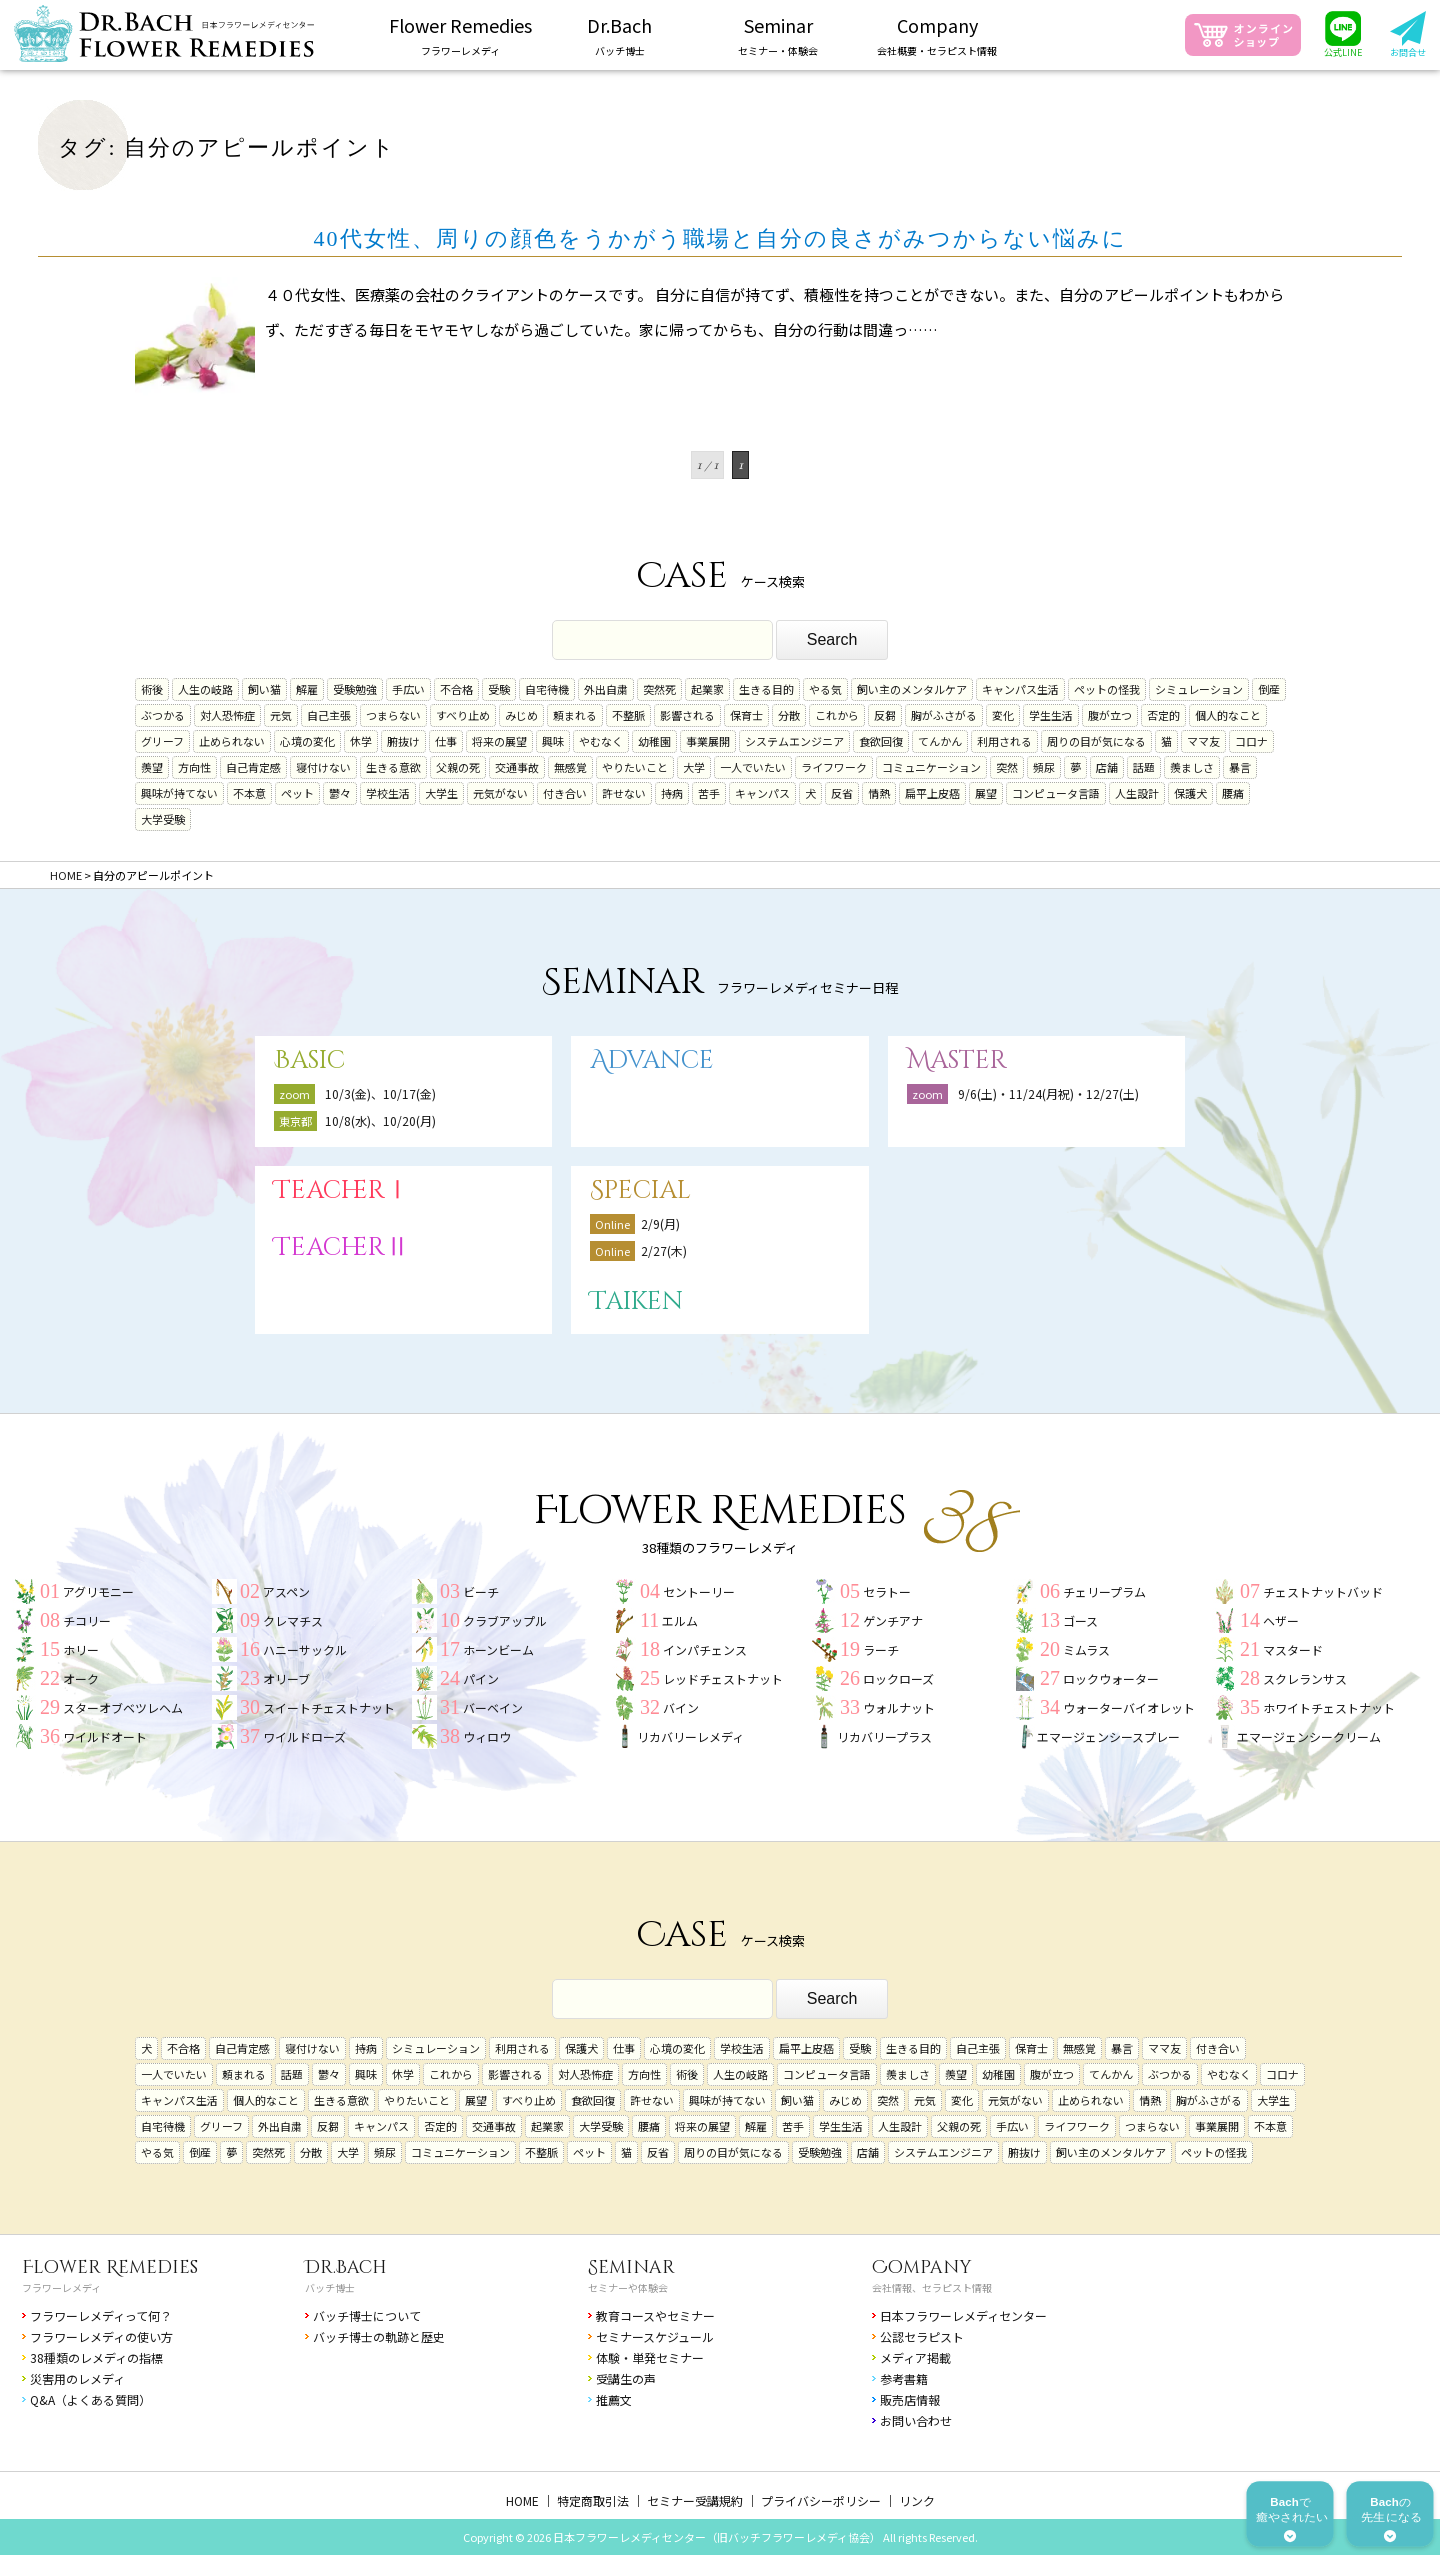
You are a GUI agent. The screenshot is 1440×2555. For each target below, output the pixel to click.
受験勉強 (355, 689)
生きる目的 (766, 689)
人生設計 (1137, 793)
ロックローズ (898, 1678)
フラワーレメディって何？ (101, 2315)
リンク (917, 2500)
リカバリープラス (884, 1736)
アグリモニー (98, 1591)
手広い (408, 689)
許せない (624, 793)
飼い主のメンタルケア (912, 689)
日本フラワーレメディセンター (963, 2315)
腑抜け (403, 741)
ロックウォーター (1111, 1678)
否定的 (1163, 715)
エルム (680, 1620)
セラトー (887, 1591)
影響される (687, 715)
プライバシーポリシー (821, 2500)
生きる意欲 (393, 767)
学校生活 (388, 793)
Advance (652, 1060)
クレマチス (293, 1620)
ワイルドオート (105, 1736)
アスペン (286, 1591)
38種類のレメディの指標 (96, 2357)
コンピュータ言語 (1056, 793)
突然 (1007, 767)
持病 (672, 793)
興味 (553, 741)
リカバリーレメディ (690, 1736)
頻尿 (1044, 767)
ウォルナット (899, 1707)
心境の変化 (307, 741)
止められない (232, 741)
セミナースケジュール (655, 2336)
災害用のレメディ (77, 2378)
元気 (281, 715)
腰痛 (1233, 793)
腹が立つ (1110, 715)
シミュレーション (1199, 689)
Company (922, 2267)
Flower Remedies (110, 2267)
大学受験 (163, 819)
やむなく (601, 741)
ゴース (1080, 1620)
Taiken (636, 1301)
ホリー (81, 1649)
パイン (481, 1678)
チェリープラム (1104, 1591)
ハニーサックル (305, 1649)
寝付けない (323, 767)
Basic (309, 1060)
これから (837, 715)
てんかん (940, 741)
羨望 (152, 767)
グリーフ (162, 741)
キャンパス (762, 793)
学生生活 (1051, 715)
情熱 (879, 793)
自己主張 (329, 715)
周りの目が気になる (1096, 741)
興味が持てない (179, 793)
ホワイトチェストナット (1329, 1707)
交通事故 (517, 767)
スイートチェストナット (329, 1707)
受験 (499, 689)
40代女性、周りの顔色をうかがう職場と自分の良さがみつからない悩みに (720, 238)
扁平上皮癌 (932, 793)
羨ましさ (1192, 767)
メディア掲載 (915, 2357)
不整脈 (628, 715)
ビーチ (481, 1591)
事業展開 (708, 741)
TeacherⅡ (342, 1247)
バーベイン (493, 1707)
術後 (152, 689)
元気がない (500, 793)
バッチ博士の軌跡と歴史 (379, 2336)
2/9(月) (660, 1223)
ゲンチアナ (893, 1620)
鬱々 (340, 793)
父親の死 (458, 767)
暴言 (1240, 767)
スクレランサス (1305, 1678)
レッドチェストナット (723, 1678)
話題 (1144, 767)
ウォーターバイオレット (1129, 1707)
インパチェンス (705, 1649)
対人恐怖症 (227, 715)
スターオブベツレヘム (123, 1707)
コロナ (1251, 741)
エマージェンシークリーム (1309, 1736)
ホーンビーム (498, 1649)
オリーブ (286, 1678)
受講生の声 (626, 2378)
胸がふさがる (944, 715)
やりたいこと (635, 767)
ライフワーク (834, 767)
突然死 (659, 689)
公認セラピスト (922, 2336)
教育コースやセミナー (655, 2315)
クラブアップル (505, 1620)
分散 (789, 715)
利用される (1004, 741)
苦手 (709, 793)
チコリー (87, 1620)
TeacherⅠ (342, 1190)
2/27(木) (664, 1250)
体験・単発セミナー (650, 2357)
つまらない (393, 715)
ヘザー (1281, 1620)
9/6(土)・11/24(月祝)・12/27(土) (1048, 1093)
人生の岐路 (205, 689)
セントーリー (699, 1591)
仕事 (446, 741)
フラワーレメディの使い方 (101, 2336)
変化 (1003, 715)
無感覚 (570, 767)
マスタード (1293, 1649)
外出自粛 (606, 689)
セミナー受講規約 (695, 2500)
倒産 (1269, 689)
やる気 (825, 689)
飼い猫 (264, 689)
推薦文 (614, 2399)
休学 (361, 741)
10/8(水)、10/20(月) (380, 1120)
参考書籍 (904, 2378)
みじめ (521, 715)
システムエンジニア (794, 741)
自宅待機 (547, 689)
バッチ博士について (367, 2315)
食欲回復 (881, 741)
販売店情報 (910, 2399)
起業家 (707, 689)
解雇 (307, 689)
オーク (81, 1678)
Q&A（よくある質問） (90, 2399)
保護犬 (1190, 793)
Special (640, 1190)
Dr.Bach (346, 2267)
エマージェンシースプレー (1108, 1736)
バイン (681, 1707)
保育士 (746, 715)
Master (957, 1060)
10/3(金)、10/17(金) (380, 1093)
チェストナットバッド (1323, 1591)
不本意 (249, 793)
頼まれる (575, 715)
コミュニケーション (931, 767)
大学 (694, 767)
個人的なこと (1228, 715)
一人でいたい (753, 767)
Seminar (631, 2267)
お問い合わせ (916, 2420)
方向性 (194, 767)
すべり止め (463, 715)
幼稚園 (654, 741)
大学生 (441, 793)
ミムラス (1086, 1649)
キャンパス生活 (1020, 689)
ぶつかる (163, 715)
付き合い (565, 793)
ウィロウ (487, 1736)
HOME (522, 2500)
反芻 (885, 715)
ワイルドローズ (304, 1736)
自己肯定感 (253, 767)
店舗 (1107, 767)
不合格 (456, 689)
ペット (297, 793)
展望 (986, 793)
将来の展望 (499, 741)
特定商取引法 (593, 2500)
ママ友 (1203, 741)
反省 (842, 793)
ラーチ (881, 1649)
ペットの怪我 (1107, 689)
